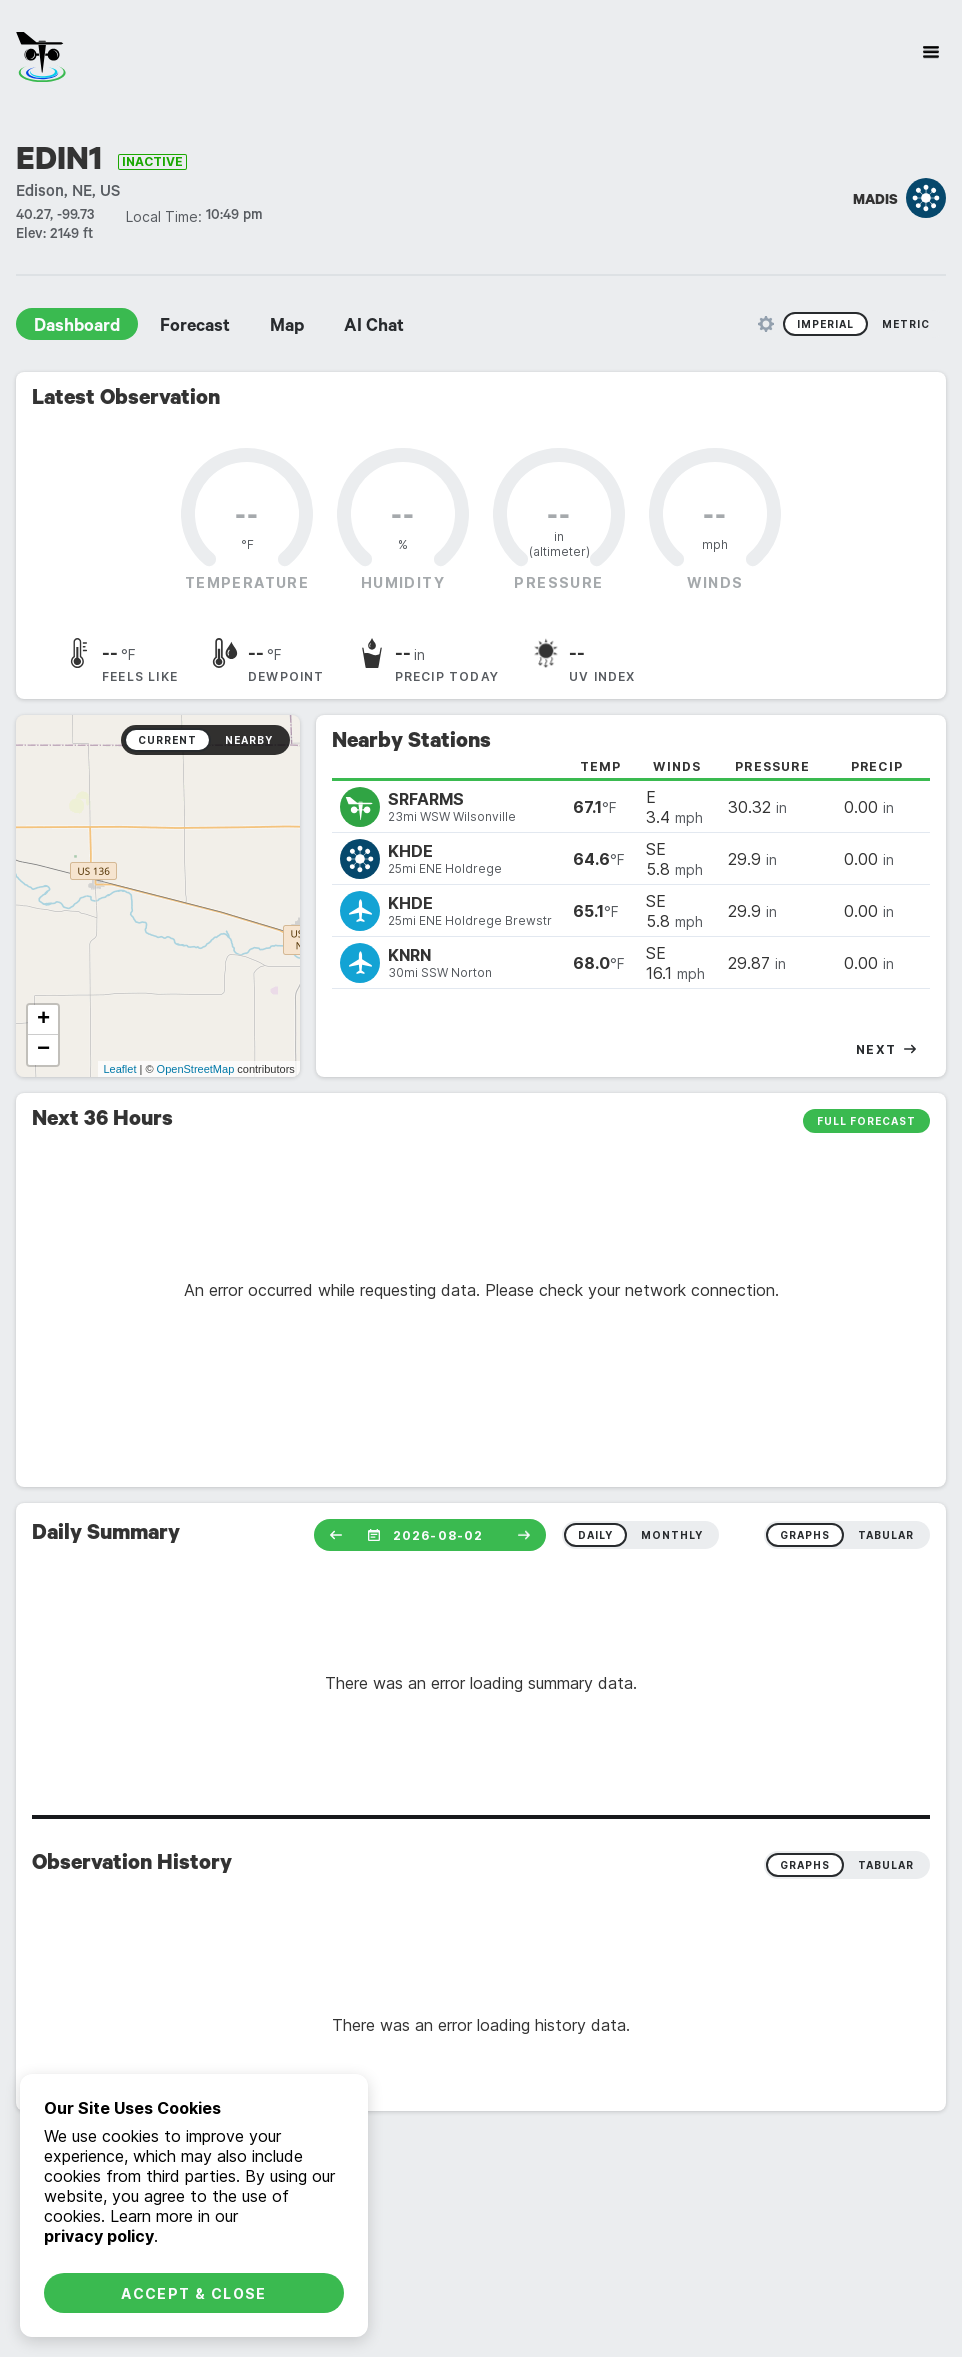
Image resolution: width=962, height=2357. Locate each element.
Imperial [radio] (825, 324)
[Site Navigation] (931, 52)
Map (287, 328)
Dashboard (77, 328)
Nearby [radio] (249, 740)
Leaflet (119, 1069)
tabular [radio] (886, 1535)
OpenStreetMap (196, 1069)
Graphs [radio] (805, 1865)
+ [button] (43, 1020)
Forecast (195, 328)
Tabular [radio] (886, 1865)
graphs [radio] (805, 1535)
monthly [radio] (672, 1535)
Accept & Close (194, 2293)
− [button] (43, 1050)
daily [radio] (595, 1535)
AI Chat (374, 328)
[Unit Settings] (766, 324)
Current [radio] (167, 740)
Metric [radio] (906, 324)
